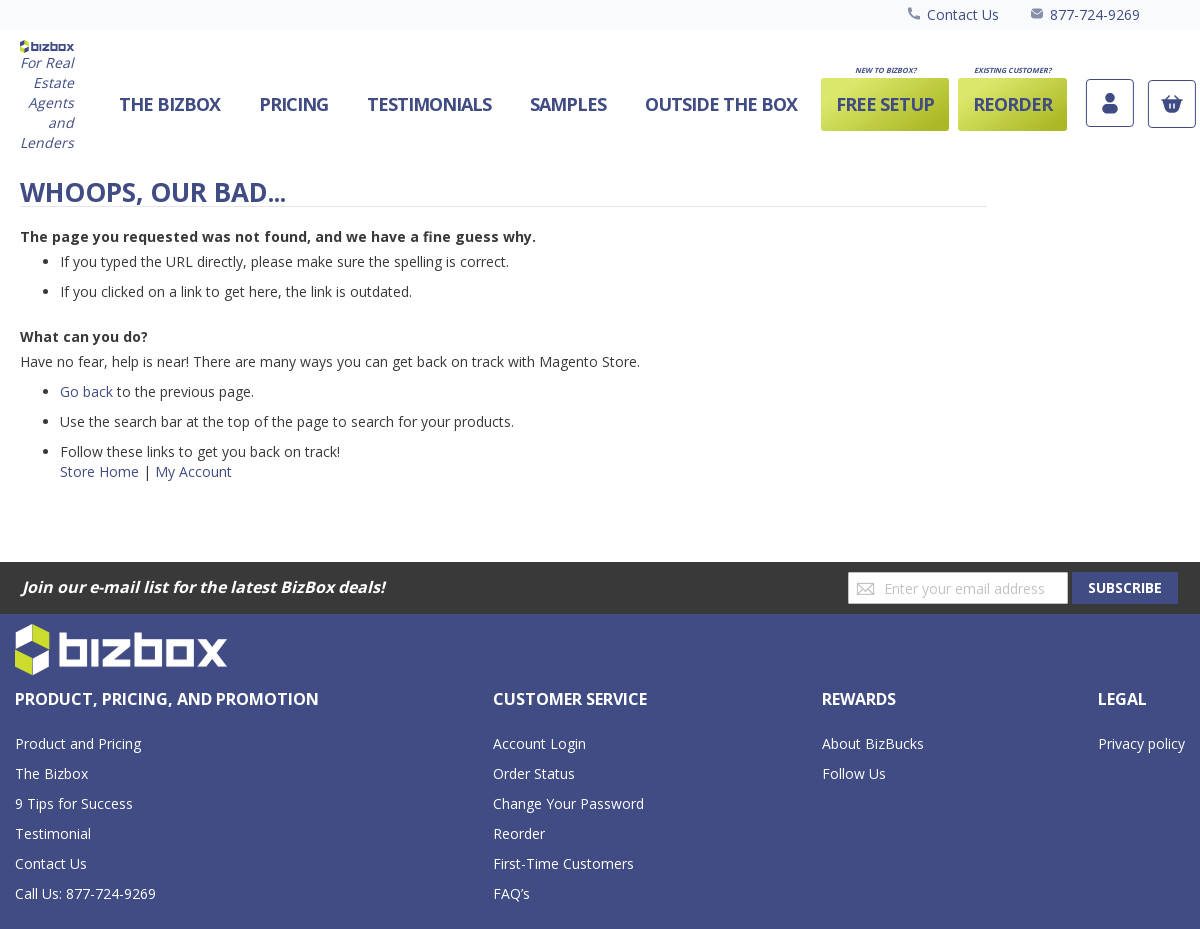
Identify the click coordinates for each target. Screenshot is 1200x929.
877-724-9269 (1095, 14)
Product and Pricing (78, 743)
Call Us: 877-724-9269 (85, 893)
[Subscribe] (1125, 588)
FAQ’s (511, 893)
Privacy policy (1141, 743)
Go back (86, 391)
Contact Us (963, 14)
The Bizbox (51, 773)
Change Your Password (568, 803)
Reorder (519, 833)
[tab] (167, 700)
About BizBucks (873, 743)
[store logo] (47, 96)
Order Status (534, 773)
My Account (193, 471)
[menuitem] (721, 104)
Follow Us (854, 773)
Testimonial (53, 833)
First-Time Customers (563, 863)
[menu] (578, 104)
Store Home (99, 471)
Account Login (539, 743)
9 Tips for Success (74, 803)
